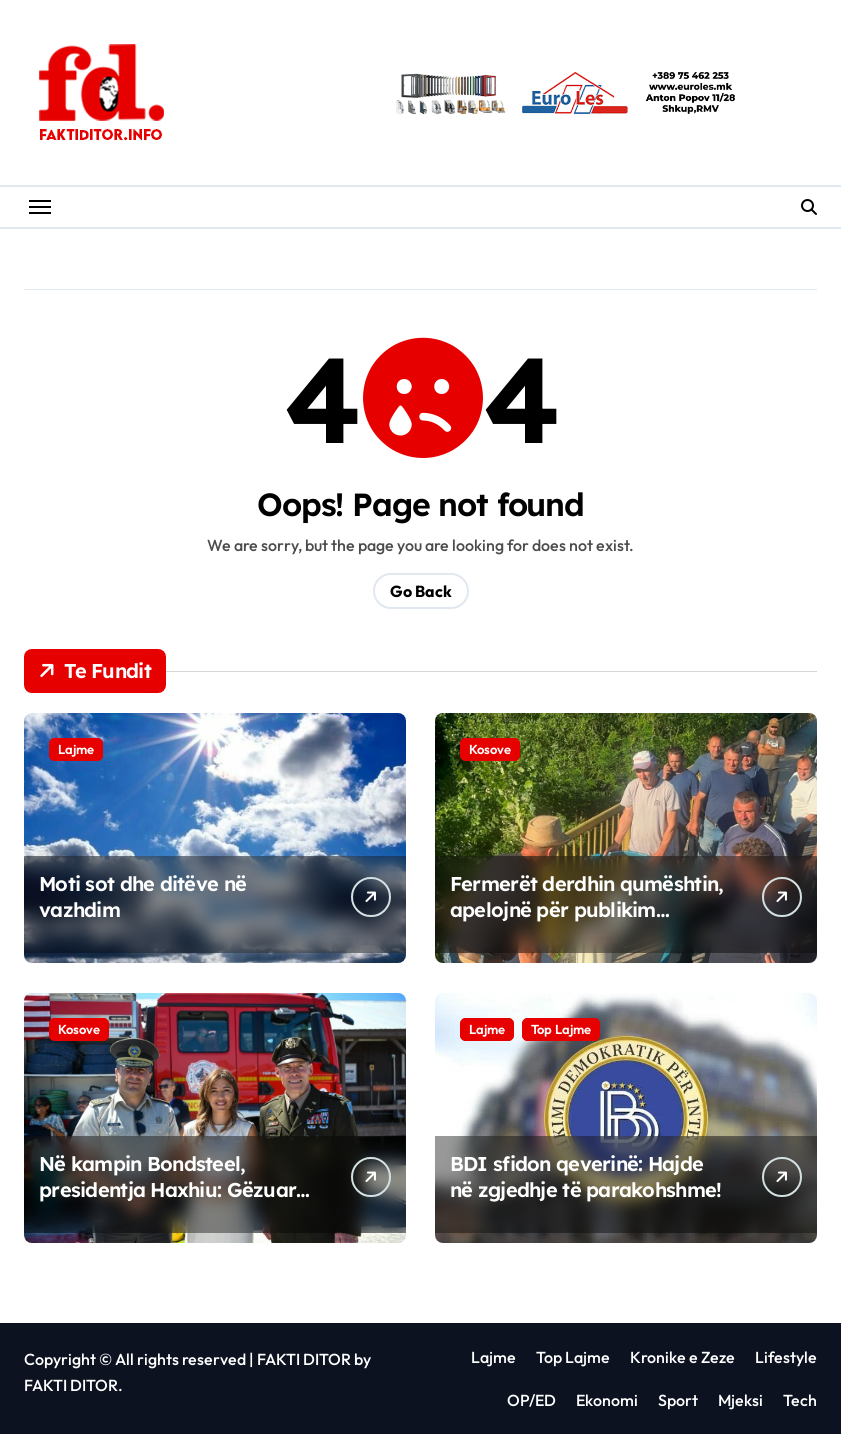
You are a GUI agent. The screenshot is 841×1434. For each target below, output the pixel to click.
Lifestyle (786, 1357)
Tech (800, 1400)
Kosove (490, 749)
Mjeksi (740, 1400)
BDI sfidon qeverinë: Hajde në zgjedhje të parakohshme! (586, 1176)
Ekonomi (607, 1400)
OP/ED (531, 1400)
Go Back (421, 591)
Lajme (76, 749)
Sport (678, 1400)
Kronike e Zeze (682, 1357)
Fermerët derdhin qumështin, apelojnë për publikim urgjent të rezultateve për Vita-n (587, 922)
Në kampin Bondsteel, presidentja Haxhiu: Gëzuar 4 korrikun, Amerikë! (167, 1189)
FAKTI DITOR (304, 1359)
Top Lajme (561, 1029)
